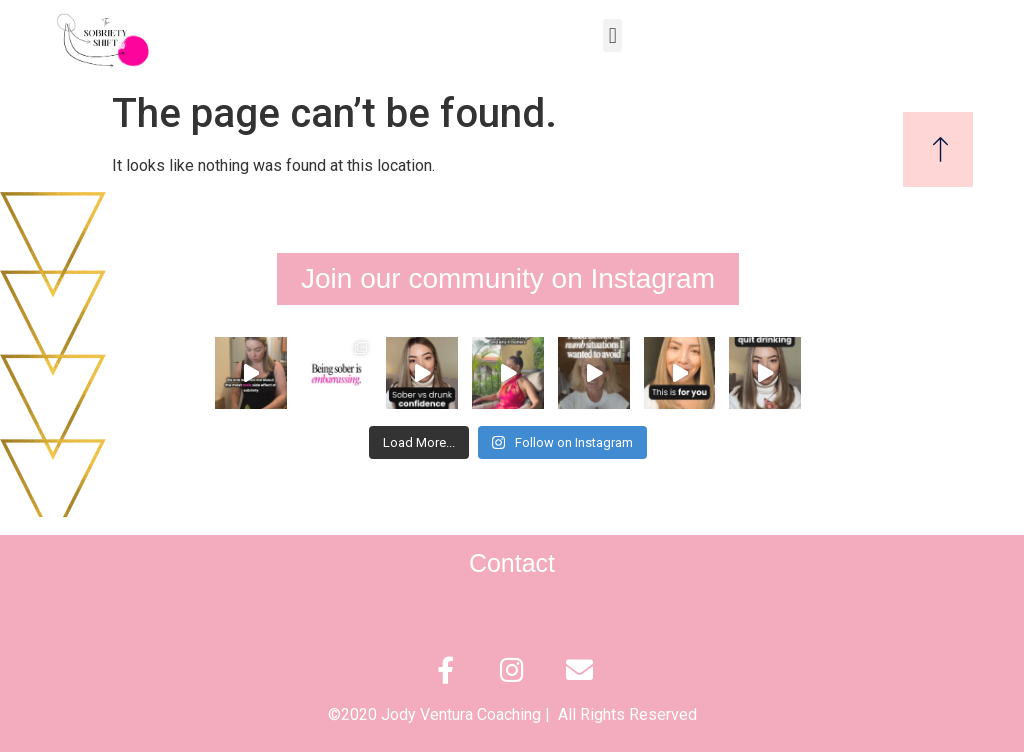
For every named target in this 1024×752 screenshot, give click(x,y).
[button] (612, 35)
